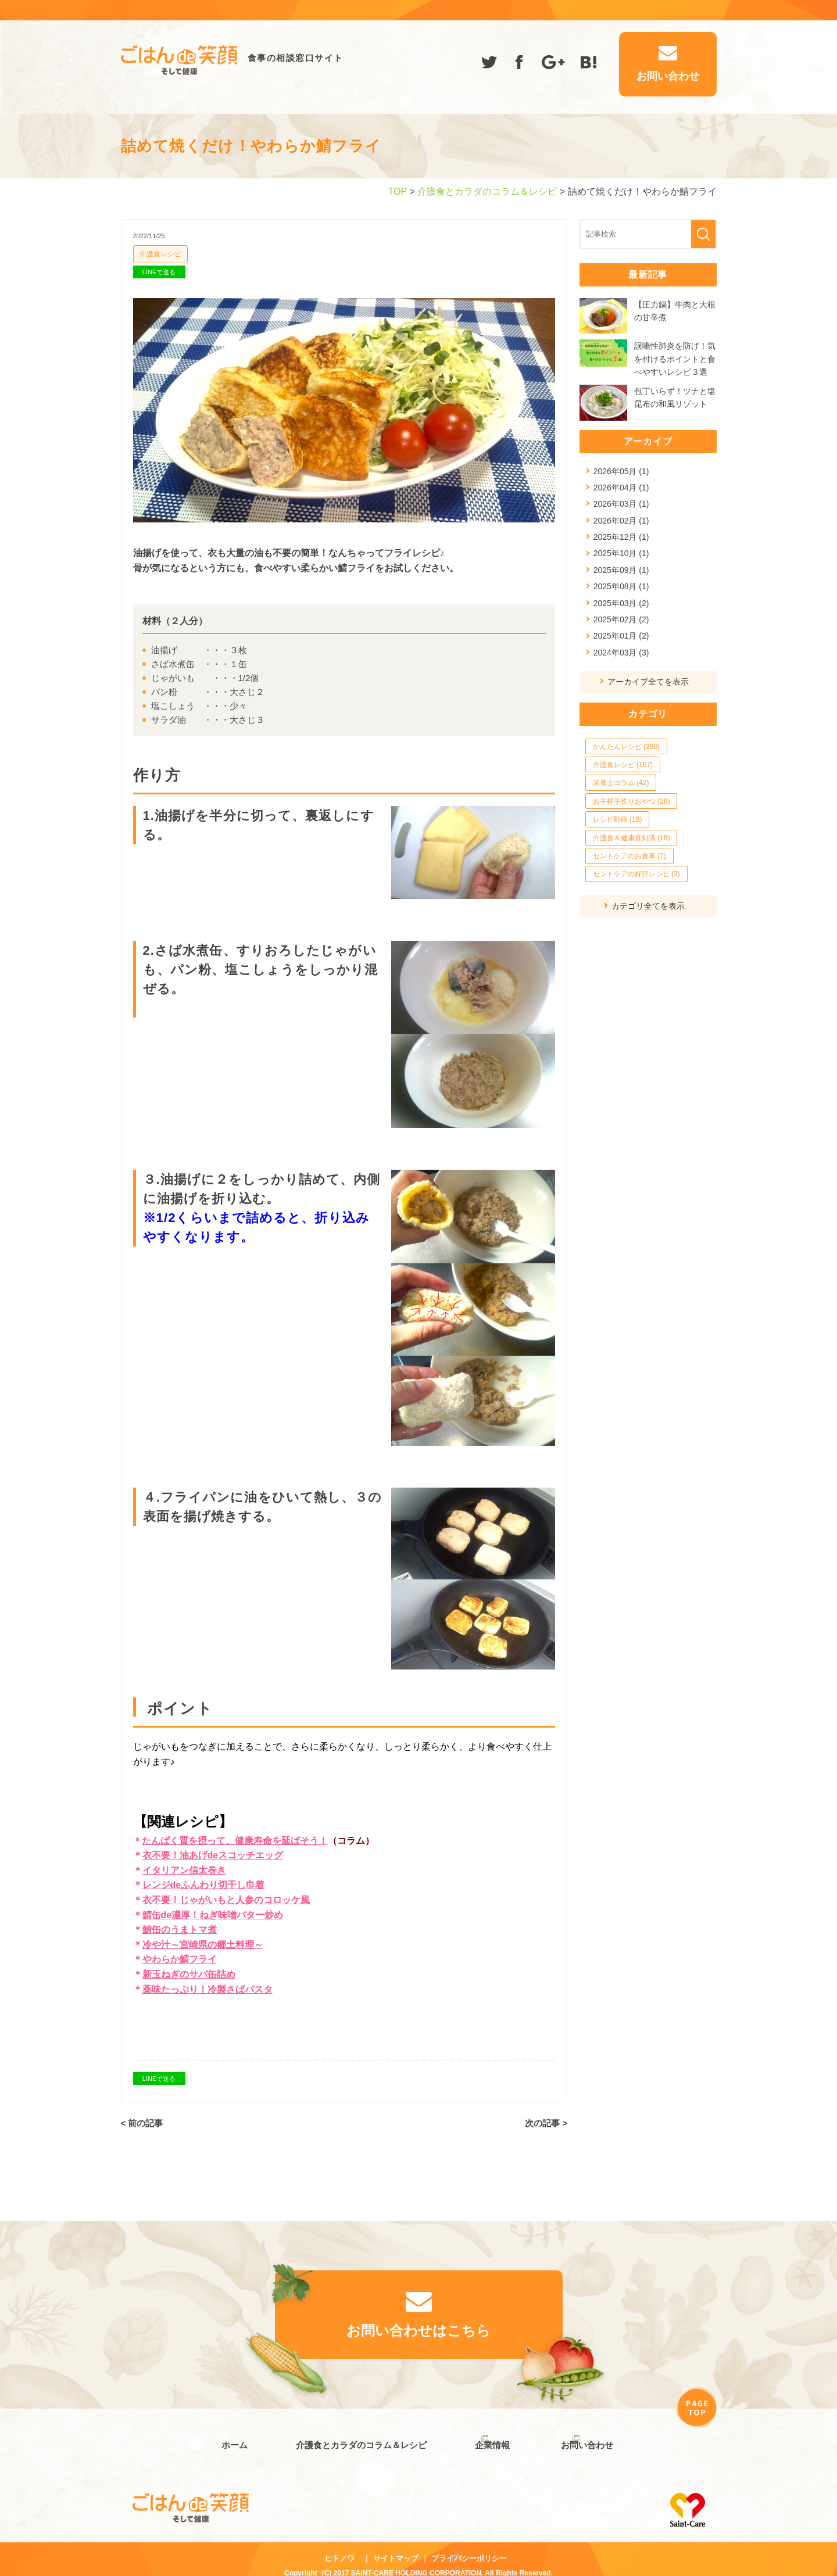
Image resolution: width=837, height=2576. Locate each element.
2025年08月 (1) (621, 586)
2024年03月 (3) (621, 652)
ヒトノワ (339, 2546)
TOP (397, 191)
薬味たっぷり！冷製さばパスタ (207, 1989)
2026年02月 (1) (621, 520)
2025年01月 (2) (621, 635)
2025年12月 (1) (621, 537)
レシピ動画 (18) (617, 819)
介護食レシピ (160, 254)
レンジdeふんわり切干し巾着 (203, 1885)
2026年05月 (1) (621, 471)
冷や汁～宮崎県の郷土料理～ (202, 1945)
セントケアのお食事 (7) (629, 856)
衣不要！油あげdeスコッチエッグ (213, 1855)
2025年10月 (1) (621, 553)
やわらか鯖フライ (179, 1960)
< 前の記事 (142, 2123)
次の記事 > (546, 2123)
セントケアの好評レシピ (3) (636, 874)
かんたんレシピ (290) (626, 747)
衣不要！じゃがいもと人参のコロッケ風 (226, 1900)
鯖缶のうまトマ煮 (179, 1929)
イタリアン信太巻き (184, 1870)
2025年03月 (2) (621, 603)
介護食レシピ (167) (623, 765)
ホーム (228, 2439)
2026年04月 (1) (621, 487)
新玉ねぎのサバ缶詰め (188, 1974)
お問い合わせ (587, 2439)
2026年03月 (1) (621, 503)
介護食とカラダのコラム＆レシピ (487, 191)
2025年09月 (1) (621, 570)
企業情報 (486, 2439)
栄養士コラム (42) (621, 783)
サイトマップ (396, 2546)
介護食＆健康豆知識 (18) (631, 838)
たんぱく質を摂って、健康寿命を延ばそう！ (235, 1841)
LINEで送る (159, 271)
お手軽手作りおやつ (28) (631, 801)
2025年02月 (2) (621, 619)
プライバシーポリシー (469, 2546)
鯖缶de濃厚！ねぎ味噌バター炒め (213, 1915)
